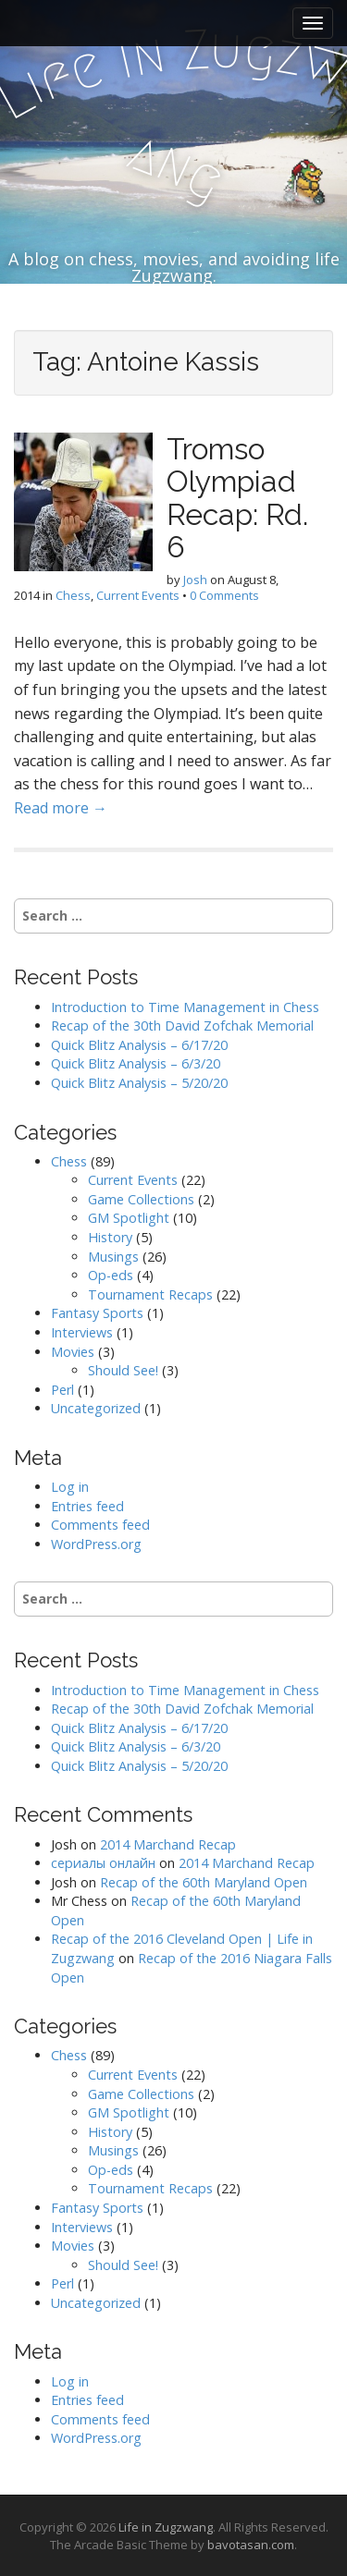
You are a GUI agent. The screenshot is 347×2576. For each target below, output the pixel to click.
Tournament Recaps (150, 1294)
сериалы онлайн (103, 1863)
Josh (195, 579)
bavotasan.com (250, 2544)
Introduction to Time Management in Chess (185, 1007)
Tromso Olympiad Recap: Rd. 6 (237, 498)
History (110, 1237)
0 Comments (224, 595)
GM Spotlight (128, 1218)
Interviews (82, 1332)
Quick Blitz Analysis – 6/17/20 (139, 1045)
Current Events (138, 595)
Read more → (60, 808)
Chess (73, 595)
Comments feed (100, 1524)
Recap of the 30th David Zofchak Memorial (182, 1025)
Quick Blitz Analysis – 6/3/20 (135, 1063)
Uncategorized (96, 1408)
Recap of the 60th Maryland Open (203, 1882)
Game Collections (141, 1199)
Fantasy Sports (97, 1313)
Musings (113, 1256)
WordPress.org (96, 1544)
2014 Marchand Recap (168, 1844)
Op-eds (110, 1275)
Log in (70, 1487)
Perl (62, 1389)
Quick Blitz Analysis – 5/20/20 (139, 1083)
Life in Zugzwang (165, 2527)
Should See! (123, 1370)
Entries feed (87, 1506)
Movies (72, 1352)
